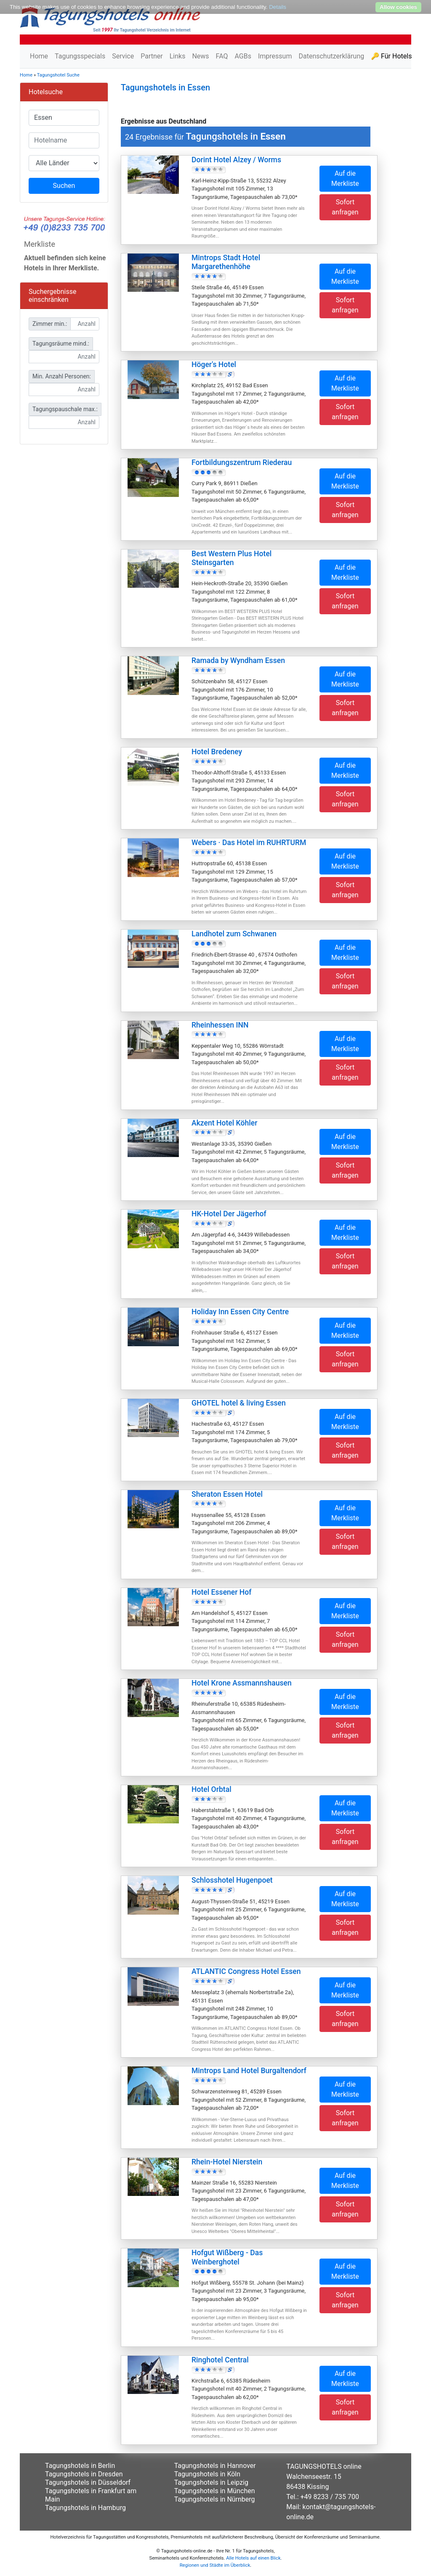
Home (39, 56)
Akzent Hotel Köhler (224, 1123)
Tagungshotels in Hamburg (85, 2508)
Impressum (275, 56)
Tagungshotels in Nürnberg (214, 2499)
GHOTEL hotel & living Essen (239, 1403)
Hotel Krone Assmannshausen (242, 1683)
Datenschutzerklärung (331, 56)
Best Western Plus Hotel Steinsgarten (231, 558)
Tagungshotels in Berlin (80, 2466)
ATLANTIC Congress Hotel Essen (246, 1971)
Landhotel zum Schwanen (234, 934)
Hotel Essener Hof (222, 1592)
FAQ (222, 56)
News (200, 56)
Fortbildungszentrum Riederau (242, 462)
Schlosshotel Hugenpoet (232, 1880)
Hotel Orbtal (211, 1789)
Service (123, 56)
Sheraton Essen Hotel (227, 1494)
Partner (152, 56)
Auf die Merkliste (345, 178)
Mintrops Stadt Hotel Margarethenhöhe (226, 262)
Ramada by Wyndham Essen (238, 660)
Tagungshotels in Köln (207, 2474)
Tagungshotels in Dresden (84, 2474)
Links (178, 56)
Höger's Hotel (214, 364)
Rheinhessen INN (220, 1025)
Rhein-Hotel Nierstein (227, 2162)
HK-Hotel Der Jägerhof (229, 1214)
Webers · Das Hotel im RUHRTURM (249, 842)
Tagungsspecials (80, 56)
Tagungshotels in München (214, 2491)
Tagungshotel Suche (58, 75)
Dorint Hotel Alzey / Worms (236, 160)
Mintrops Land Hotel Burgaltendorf (249, 2070)
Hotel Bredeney (217, 752)
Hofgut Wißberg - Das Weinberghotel (227, 2257)
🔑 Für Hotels (391, 56)
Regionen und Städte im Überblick (215, 2565)
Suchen (64, 186)
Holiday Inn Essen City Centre (240, 1312)
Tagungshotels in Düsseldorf (87, 2482)
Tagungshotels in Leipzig (211, 2482)
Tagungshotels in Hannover (215, 2466)
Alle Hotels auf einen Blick (253, 2558)
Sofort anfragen (345, 207)
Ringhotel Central (220, 2360)
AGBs (242, 56)
